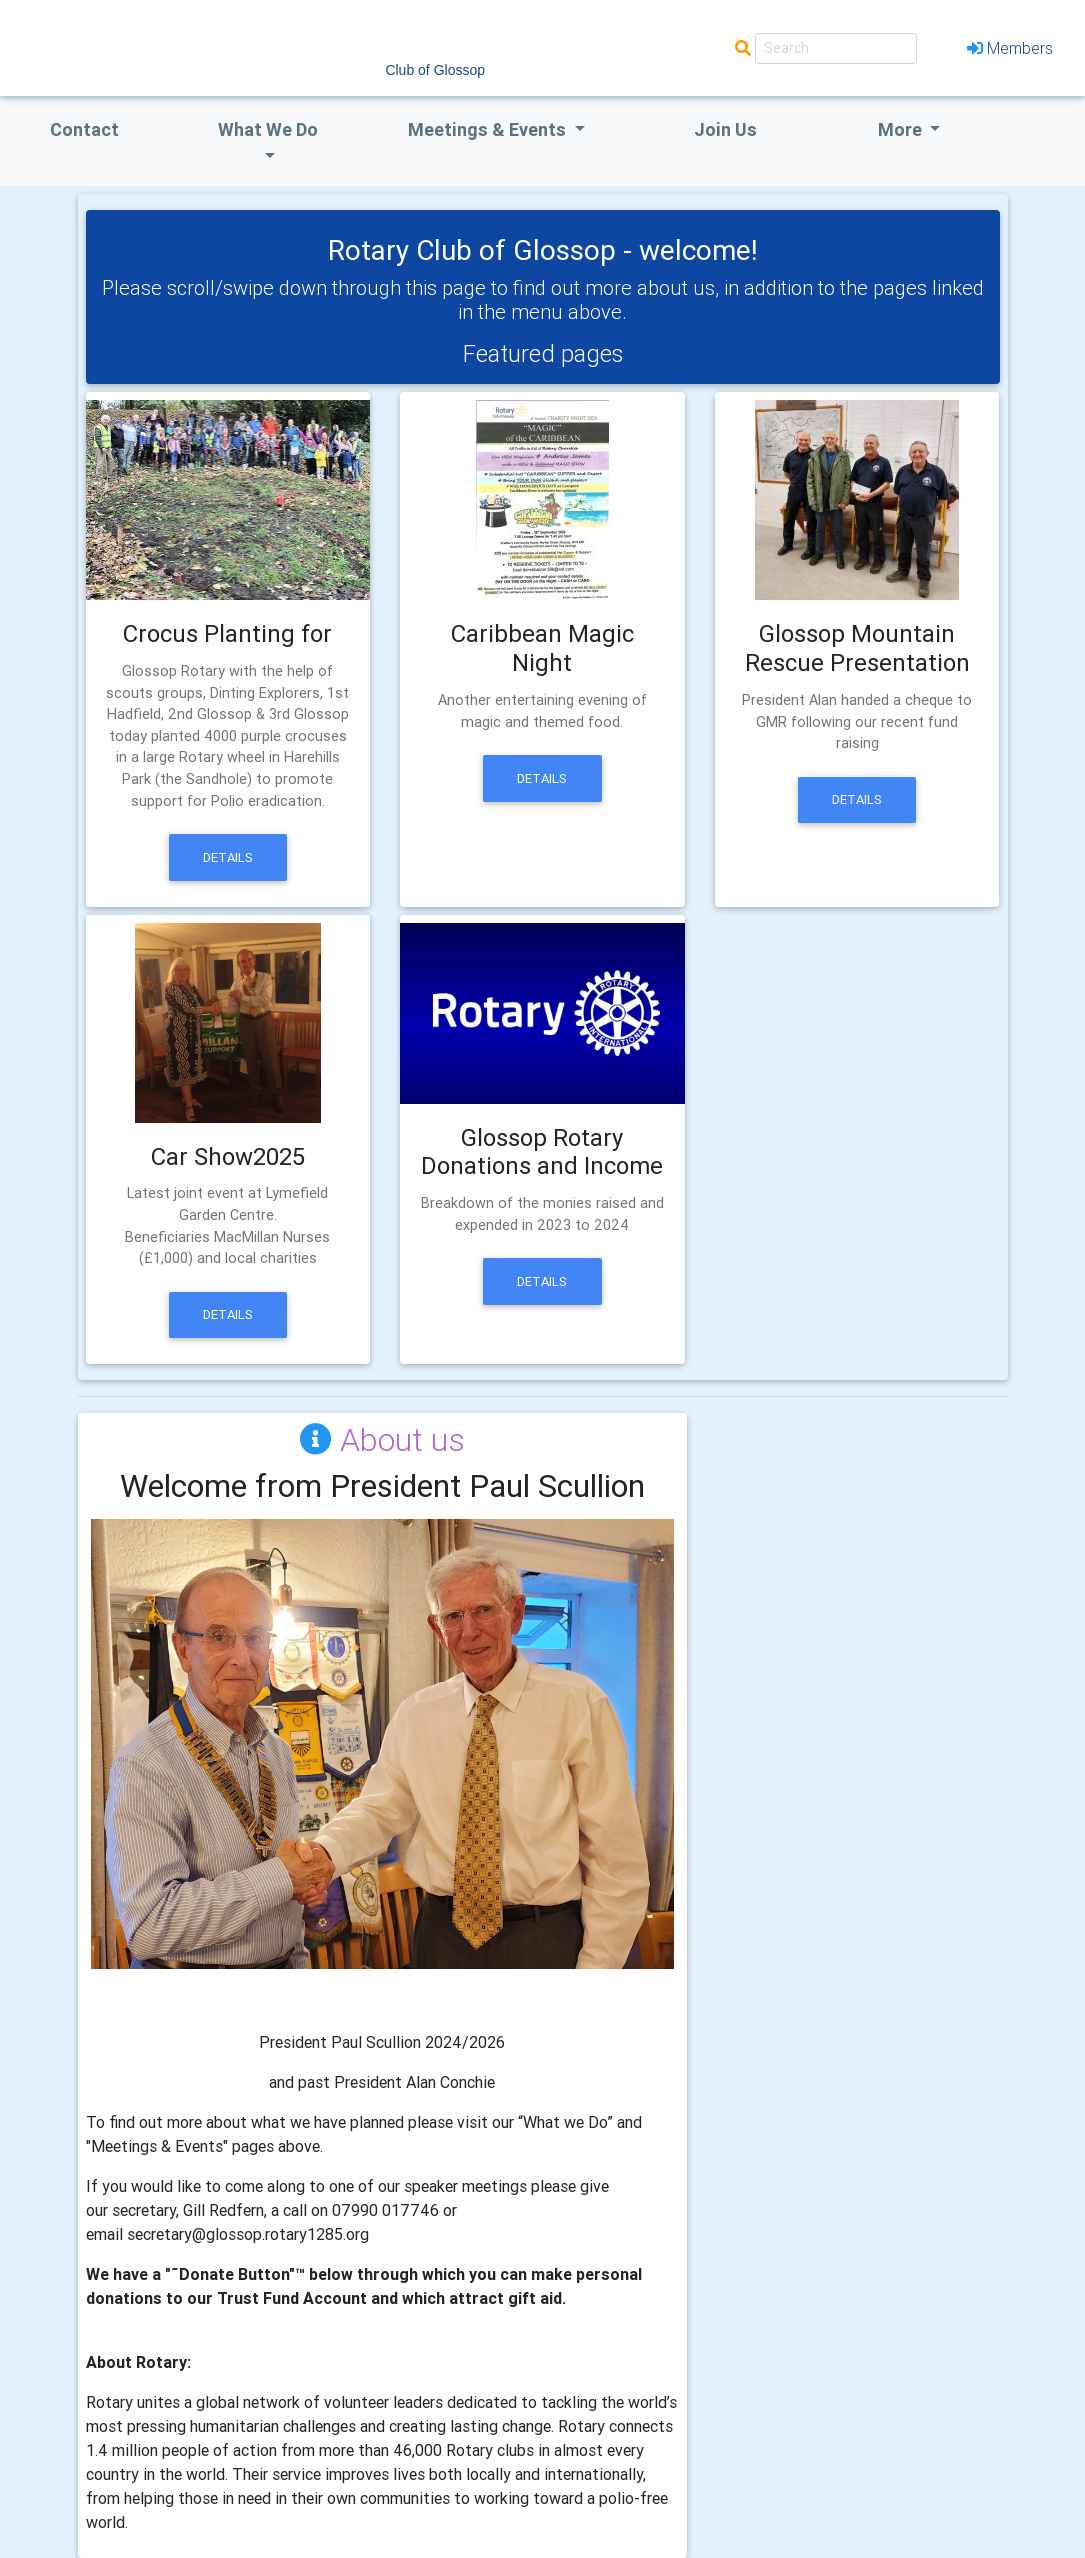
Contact (84, 129)
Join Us (725, 129)
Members (1010, 48)
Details (228, 857)
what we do (268, 129)
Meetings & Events (489, 129)
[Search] (836, 48)
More (902, 129)
